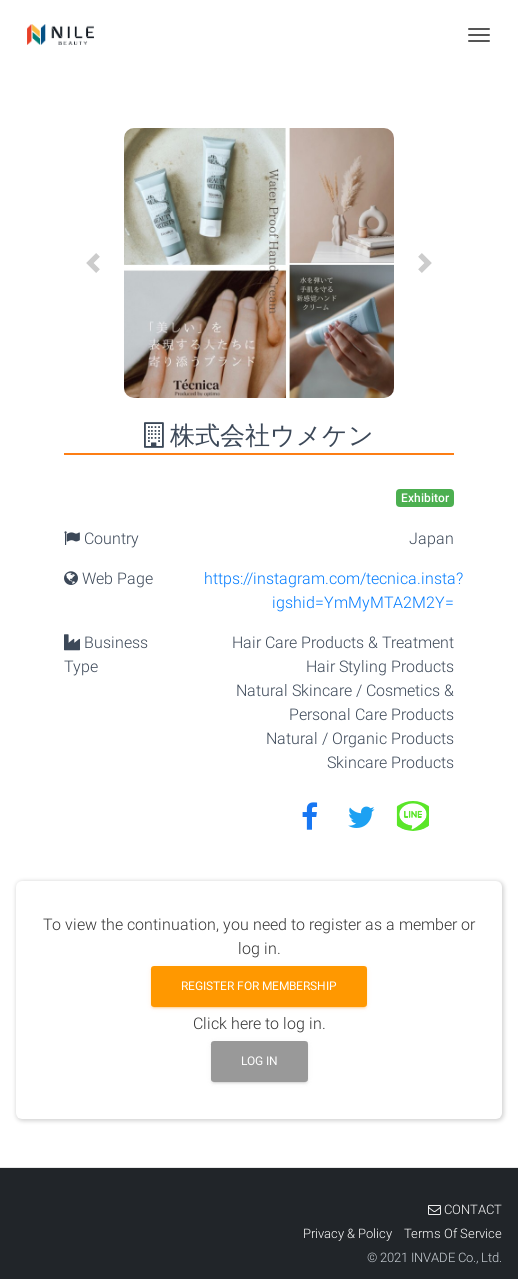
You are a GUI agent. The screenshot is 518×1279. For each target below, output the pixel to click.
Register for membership (259, 986)
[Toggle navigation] (479, 35)
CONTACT (465, 1209)
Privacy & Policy (349, 1233)
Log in (259, 1061)
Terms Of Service (453, 1233)
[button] (93, 263)
